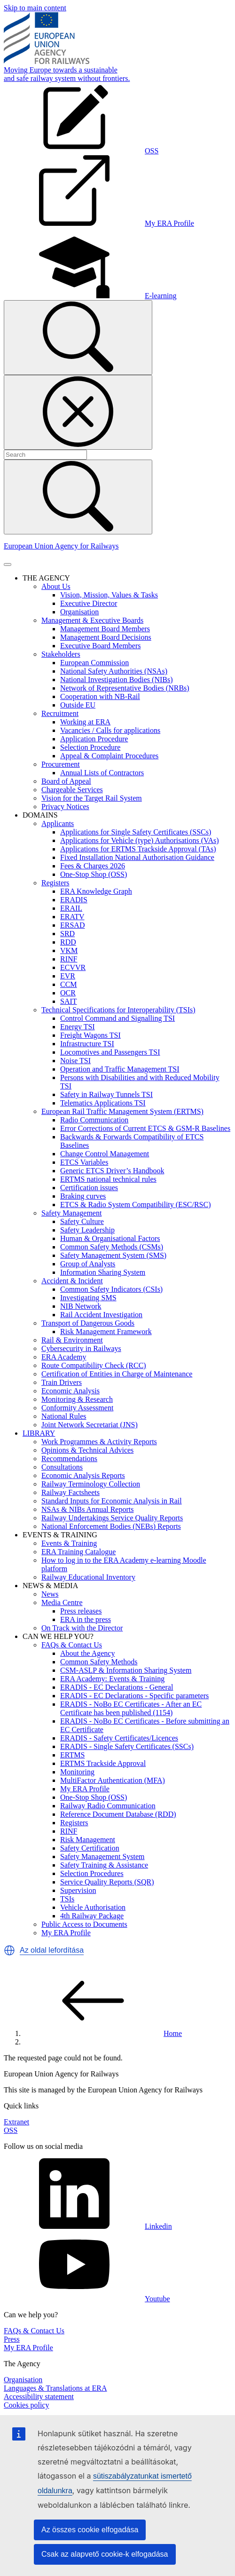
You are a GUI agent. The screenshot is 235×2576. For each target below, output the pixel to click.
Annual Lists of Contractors (102, 773)
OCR (68, 993)
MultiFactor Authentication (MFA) (112, 1780)
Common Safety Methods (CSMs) (111, 1247)
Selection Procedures (92, 1873)
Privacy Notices (65, 807)
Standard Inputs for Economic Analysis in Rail (111, 1501)
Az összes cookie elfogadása (89, 2530)
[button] (9, 1950)
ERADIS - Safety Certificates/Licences (119, 1738)
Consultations (62, 1467)
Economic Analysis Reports (83, 1475)
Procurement (60, 764)
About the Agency (87, 1653)
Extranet (16, 2122)
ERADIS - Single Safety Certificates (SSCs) (127, 1746)
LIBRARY (39, 1433)
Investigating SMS (88, 1298)
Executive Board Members (100, 646)
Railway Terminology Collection (90, 1484)
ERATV (72, 917)
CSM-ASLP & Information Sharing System (125, 1670)
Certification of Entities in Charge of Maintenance (116, 1374)
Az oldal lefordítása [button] (52, 1950)
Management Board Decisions (105, 637)
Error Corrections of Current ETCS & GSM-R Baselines (145, 1128)
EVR (67, 976)
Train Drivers (61, 1382)
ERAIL (71, 908)
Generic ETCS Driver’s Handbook (112, 1171)
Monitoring (77, 1772)
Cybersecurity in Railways (81, 1348)
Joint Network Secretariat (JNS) (89, 1425)
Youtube (87, 2299)
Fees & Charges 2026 (92, 866)
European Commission (94, 663)
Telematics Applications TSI (103, 1103)
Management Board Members (105, 629)
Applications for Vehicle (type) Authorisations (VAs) (139, 840)
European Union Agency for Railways (61, 546)
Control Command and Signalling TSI (117, 1018)
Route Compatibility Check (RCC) (93, 1365)
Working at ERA (85, 722)
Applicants (57, 823)
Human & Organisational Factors (110, 1238)
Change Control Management (104, 1154)
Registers (55, 883)
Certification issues (89, 1188)
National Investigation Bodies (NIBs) (116, 680)
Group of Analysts (87, 1264)
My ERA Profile (85, 1789)
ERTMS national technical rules (108, 1179)
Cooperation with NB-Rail (100, 696)
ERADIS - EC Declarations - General (116, 1687)
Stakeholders (60, 654)
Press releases (81, 1611)
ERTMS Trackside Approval (103, 1763)
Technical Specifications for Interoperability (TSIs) (118, 1010)
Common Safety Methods (98, 1662)
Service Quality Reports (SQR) (107, 1882)
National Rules (63, 1416)
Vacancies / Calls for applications (110, 730)
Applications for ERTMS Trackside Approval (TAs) (138, 849)
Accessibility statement (39, 2397)
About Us (55, 586)
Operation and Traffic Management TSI (120, 1069)
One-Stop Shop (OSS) (93, 874)
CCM (68, 984)
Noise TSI (75, 1061)
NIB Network (81, 1306)
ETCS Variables (84, 1162)
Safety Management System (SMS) (113, 1255)
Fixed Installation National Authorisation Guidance (137, 857)
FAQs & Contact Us (71, 1645)
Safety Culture (82, 1221)
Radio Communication (94, 1120)
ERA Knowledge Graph (96, 891)
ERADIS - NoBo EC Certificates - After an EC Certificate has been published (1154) (131, 1708)
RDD (68, 942)
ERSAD (72, 925)
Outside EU (77, 705)
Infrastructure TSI (87, 1044)
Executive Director (88, 603)
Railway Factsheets (70, 1492)
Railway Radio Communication (108, 1806)
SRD (67, 934)
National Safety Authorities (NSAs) (113, 671)
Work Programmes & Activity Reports (99, 1442)
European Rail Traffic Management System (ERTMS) (122, 1111)
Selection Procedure (90, 747)
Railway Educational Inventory (88, 1577)
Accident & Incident (72, 1281)
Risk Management (87, 1840)
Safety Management (71, 1213)
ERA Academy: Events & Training (112, 1679)
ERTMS (72, 1755)
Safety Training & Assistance (104, 1865)
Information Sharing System (102, 1272)
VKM (69, 950)
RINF (68, 959)
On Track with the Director (82, 1628)
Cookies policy (26, 2405)
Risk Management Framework (106, 1332)
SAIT (68, 1001)
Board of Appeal (66, 781)
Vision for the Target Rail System (91, 798)
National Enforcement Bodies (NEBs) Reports (111, 1526)
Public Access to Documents (84, 1924)
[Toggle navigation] (7, 564)
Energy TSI (77, 1027)
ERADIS (73, 900)
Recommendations (69, 1459)
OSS (10, 2130)
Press (12, 2339)
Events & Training (69, 1543)
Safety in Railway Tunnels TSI (106, 1094)
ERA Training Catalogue (78, 1552)
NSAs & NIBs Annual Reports (87, 1509)
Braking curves (83, 1196)
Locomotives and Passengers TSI (110, 1052)
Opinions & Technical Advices (87, 1450)
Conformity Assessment (77, 1408)
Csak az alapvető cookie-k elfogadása (104, 2554)
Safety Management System (102, 1856)
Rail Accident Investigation (101, 1315)
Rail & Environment (72, 1340)
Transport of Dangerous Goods (87, 1323)
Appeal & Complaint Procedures (109, 756)
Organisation (79, 612)
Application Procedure (94, 739)
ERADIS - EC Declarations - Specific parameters (134, 1696)
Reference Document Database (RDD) (118, 1814)
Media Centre (62, 1602)
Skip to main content (35, 8)
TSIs (67, 1899)
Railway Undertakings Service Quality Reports (112, 1518)
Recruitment (59, 713)
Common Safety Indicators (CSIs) (111, 1289)
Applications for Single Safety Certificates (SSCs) (135, 832)
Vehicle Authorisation (92, 1907)
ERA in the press (85, 1619)
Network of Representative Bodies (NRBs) (124, 688)
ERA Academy (63, 1357)
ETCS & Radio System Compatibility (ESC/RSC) (135, 1204)
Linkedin (88, 2226)
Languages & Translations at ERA (55, 2388)
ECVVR (73, 967)
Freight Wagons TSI (90, 1035)
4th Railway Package (92, 1916)
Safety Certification (89, 1848)
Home (102, 2033)
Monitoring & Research (77, 1399)
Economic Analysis (70, 1391)
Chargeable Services (72, 790)
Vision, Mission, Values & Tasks (109, 595)
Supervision (78, 1890)
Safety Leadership (87, 1230)
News (49, 1594)
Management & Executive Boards (92, 620)
